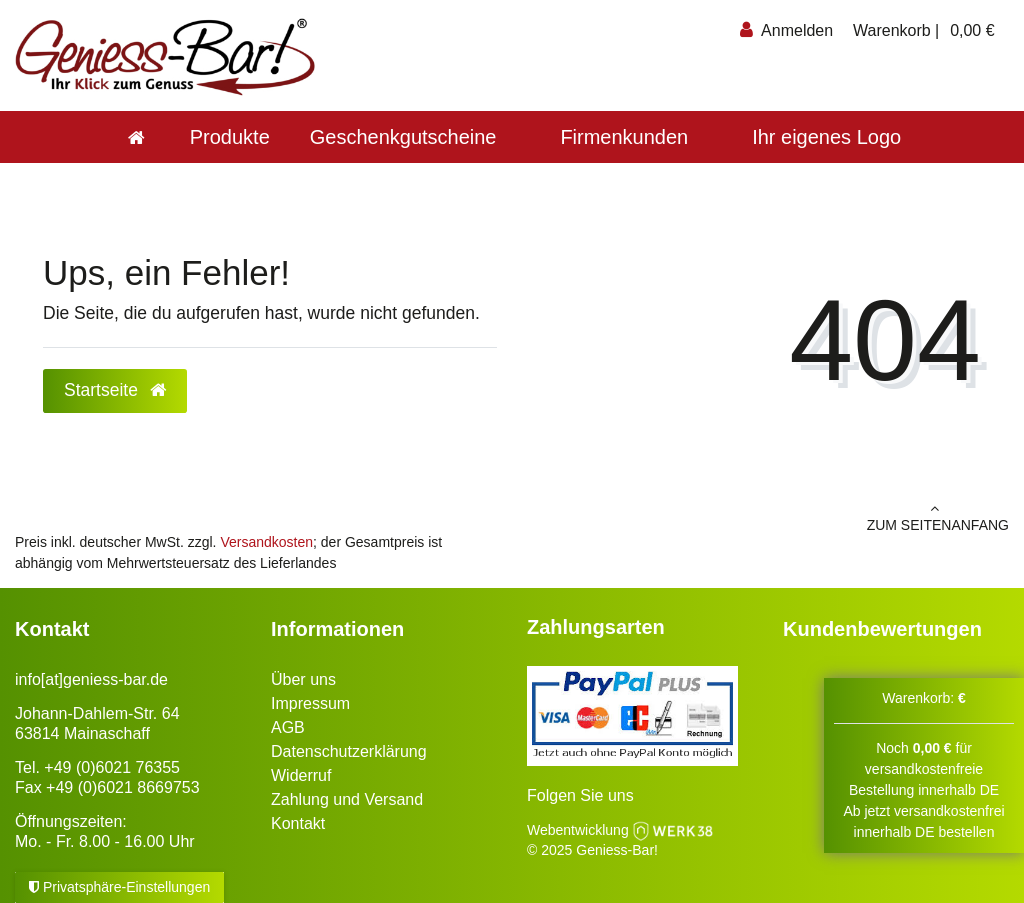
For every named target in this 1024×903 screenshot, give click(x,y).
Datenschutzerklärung (349, 751)
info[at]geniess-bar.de (91, 679)
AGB (288, 727)
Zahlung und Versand (347, 799)
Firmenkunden (624, 137)
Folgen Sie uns (580, 795)
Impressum (310, 703)
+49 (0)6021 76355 (112, 767)
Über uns (303, 679)
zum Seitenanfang (768, 517)
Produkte (230, 137)
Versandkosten (266, 542)
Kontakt (298, 823)
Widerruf (301, 775)
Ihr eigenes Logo (826, 137)
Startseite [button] (115, 390)
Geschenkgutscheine (403, 137)
